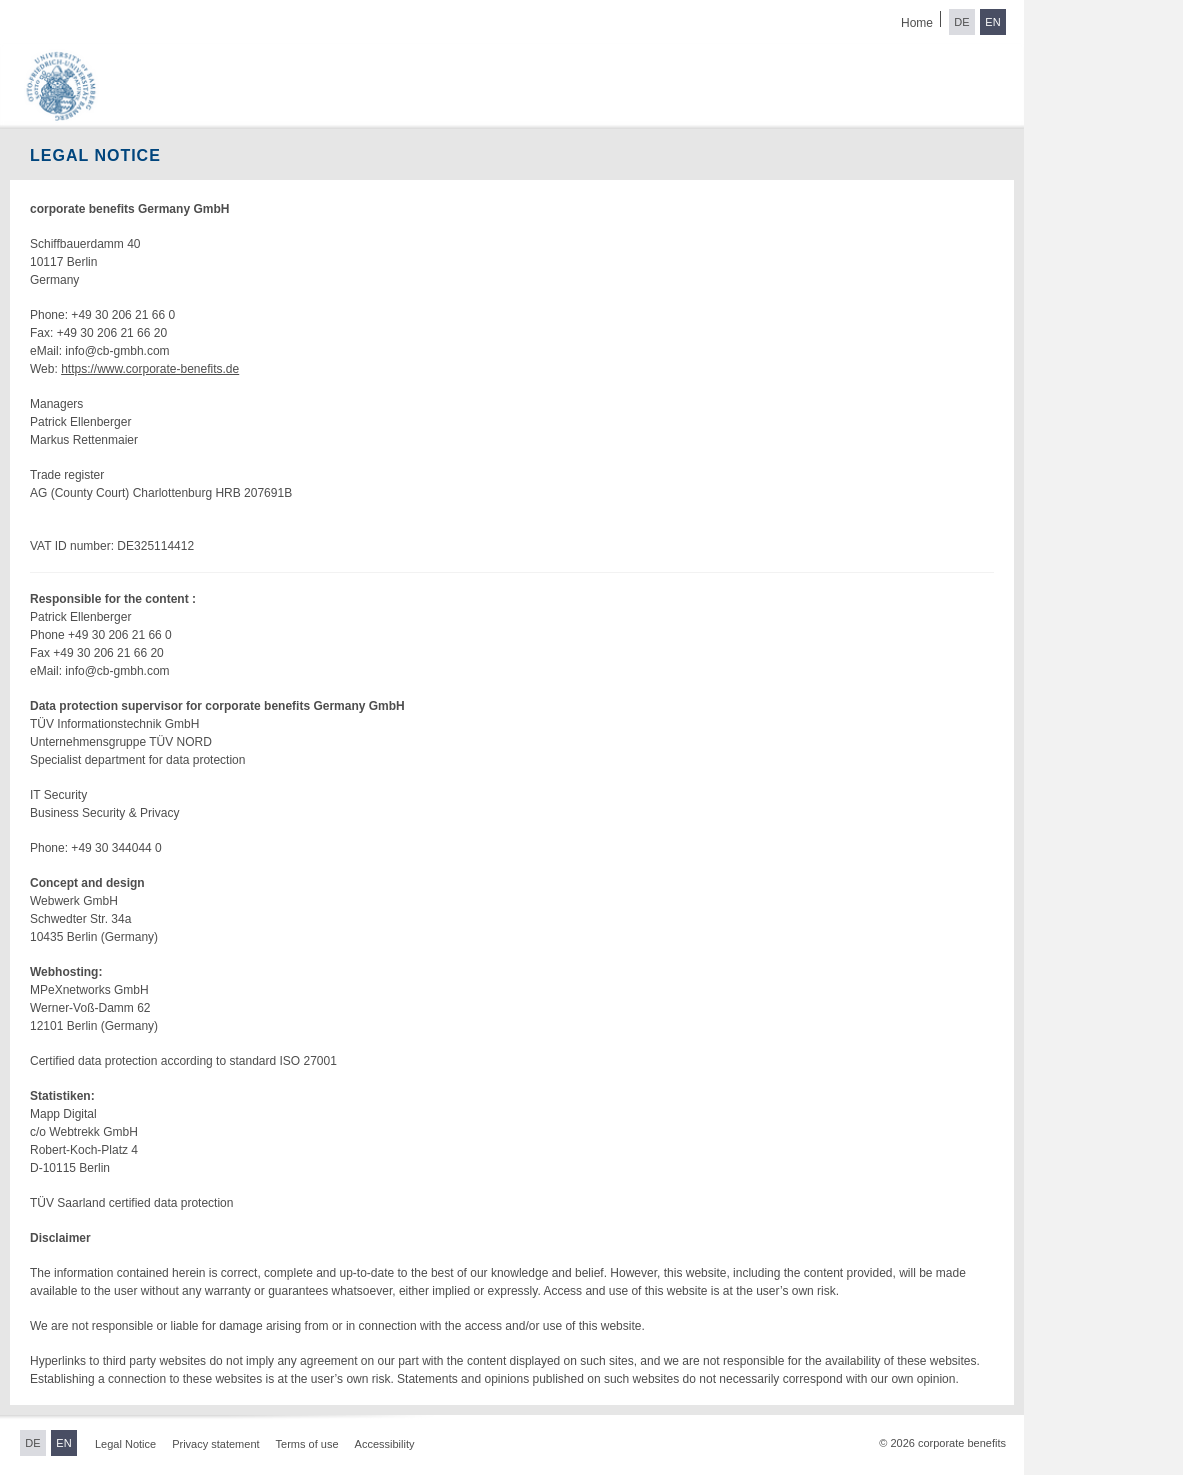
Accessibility (385, 1444)
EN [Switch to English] (992, 22)
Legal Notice (125, 1444)
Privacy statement (215, 1444)
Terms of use (307, 1444)
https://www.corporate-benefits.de (150, 369)
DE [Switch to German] (961, 22)
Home (917, 23)
